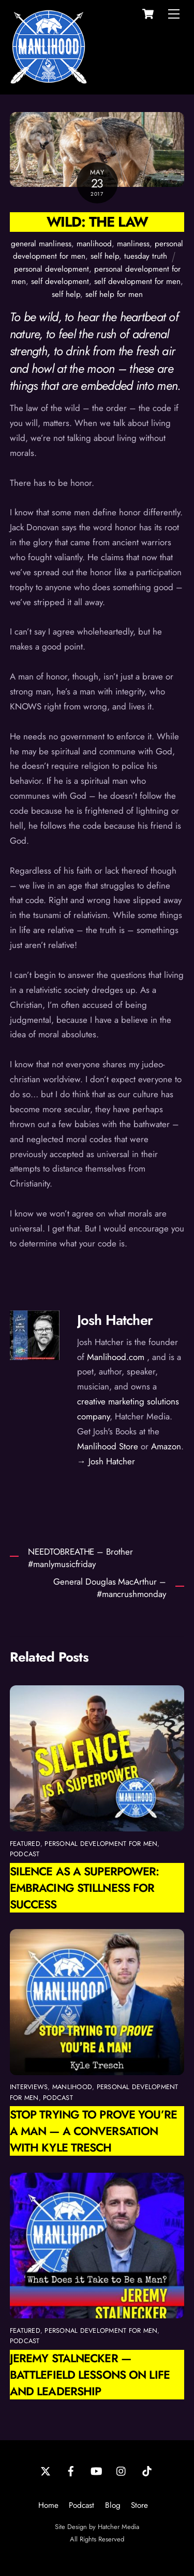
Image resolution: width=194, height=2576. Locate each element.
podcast (25, 1854)
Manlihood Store (107, 1446)
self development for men (137, 281)
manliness (133, 243)
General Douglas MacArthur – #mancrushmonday (109, 1588)
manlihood (94, 243)
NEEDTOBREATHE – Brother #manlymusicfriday (80, 1558)
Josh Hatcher (115, 1320)
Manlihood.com (115, 1357)
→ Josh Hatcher (106, 1461)
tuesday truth (145, 256)
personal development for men (100, 1843)
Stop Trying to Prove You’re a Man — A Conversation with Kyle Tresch (93, 2131)
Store (139, 2505)
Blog (113, 2505)
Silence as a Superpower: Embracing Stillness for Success (84, 1888)
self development (60, 281)
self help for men (114, 294)
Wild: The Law (97, 222)
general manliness (41, 243)
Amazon (166, 1446)
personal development (51, 269)
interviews (29, 2087)
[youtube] (96, 2470)
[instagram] (121, 2470)
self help (105, 256)
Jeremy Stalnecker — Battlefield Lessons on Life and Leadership (90, 2374)
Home (48, 2505)
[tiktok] (147, 2470)
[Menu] (173, 14)
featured (25, 1843)
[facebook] (71, 2470)
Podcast (81, 2505)
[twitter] (45, 2470)
